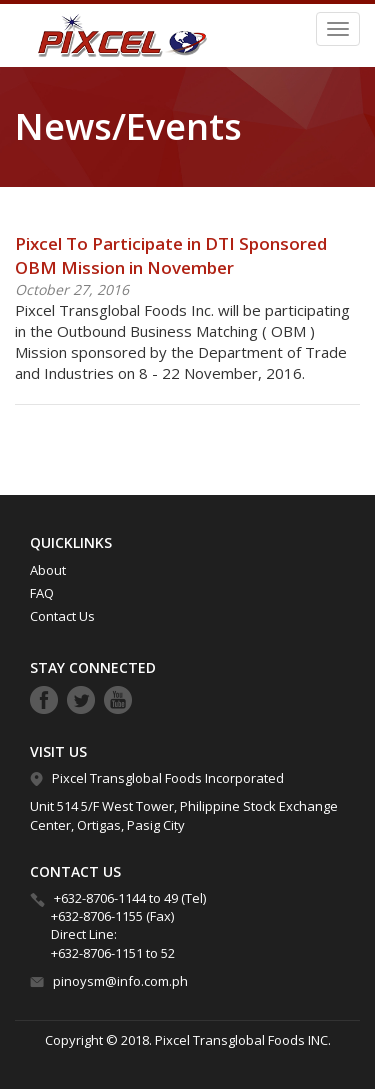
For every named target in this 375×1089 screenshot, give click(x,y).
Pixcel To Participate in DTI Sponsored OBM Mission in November (171, 255)
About (48, 570)
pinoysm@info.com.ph (120, 981)
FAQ (42, 593)
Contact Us (62, 616)
